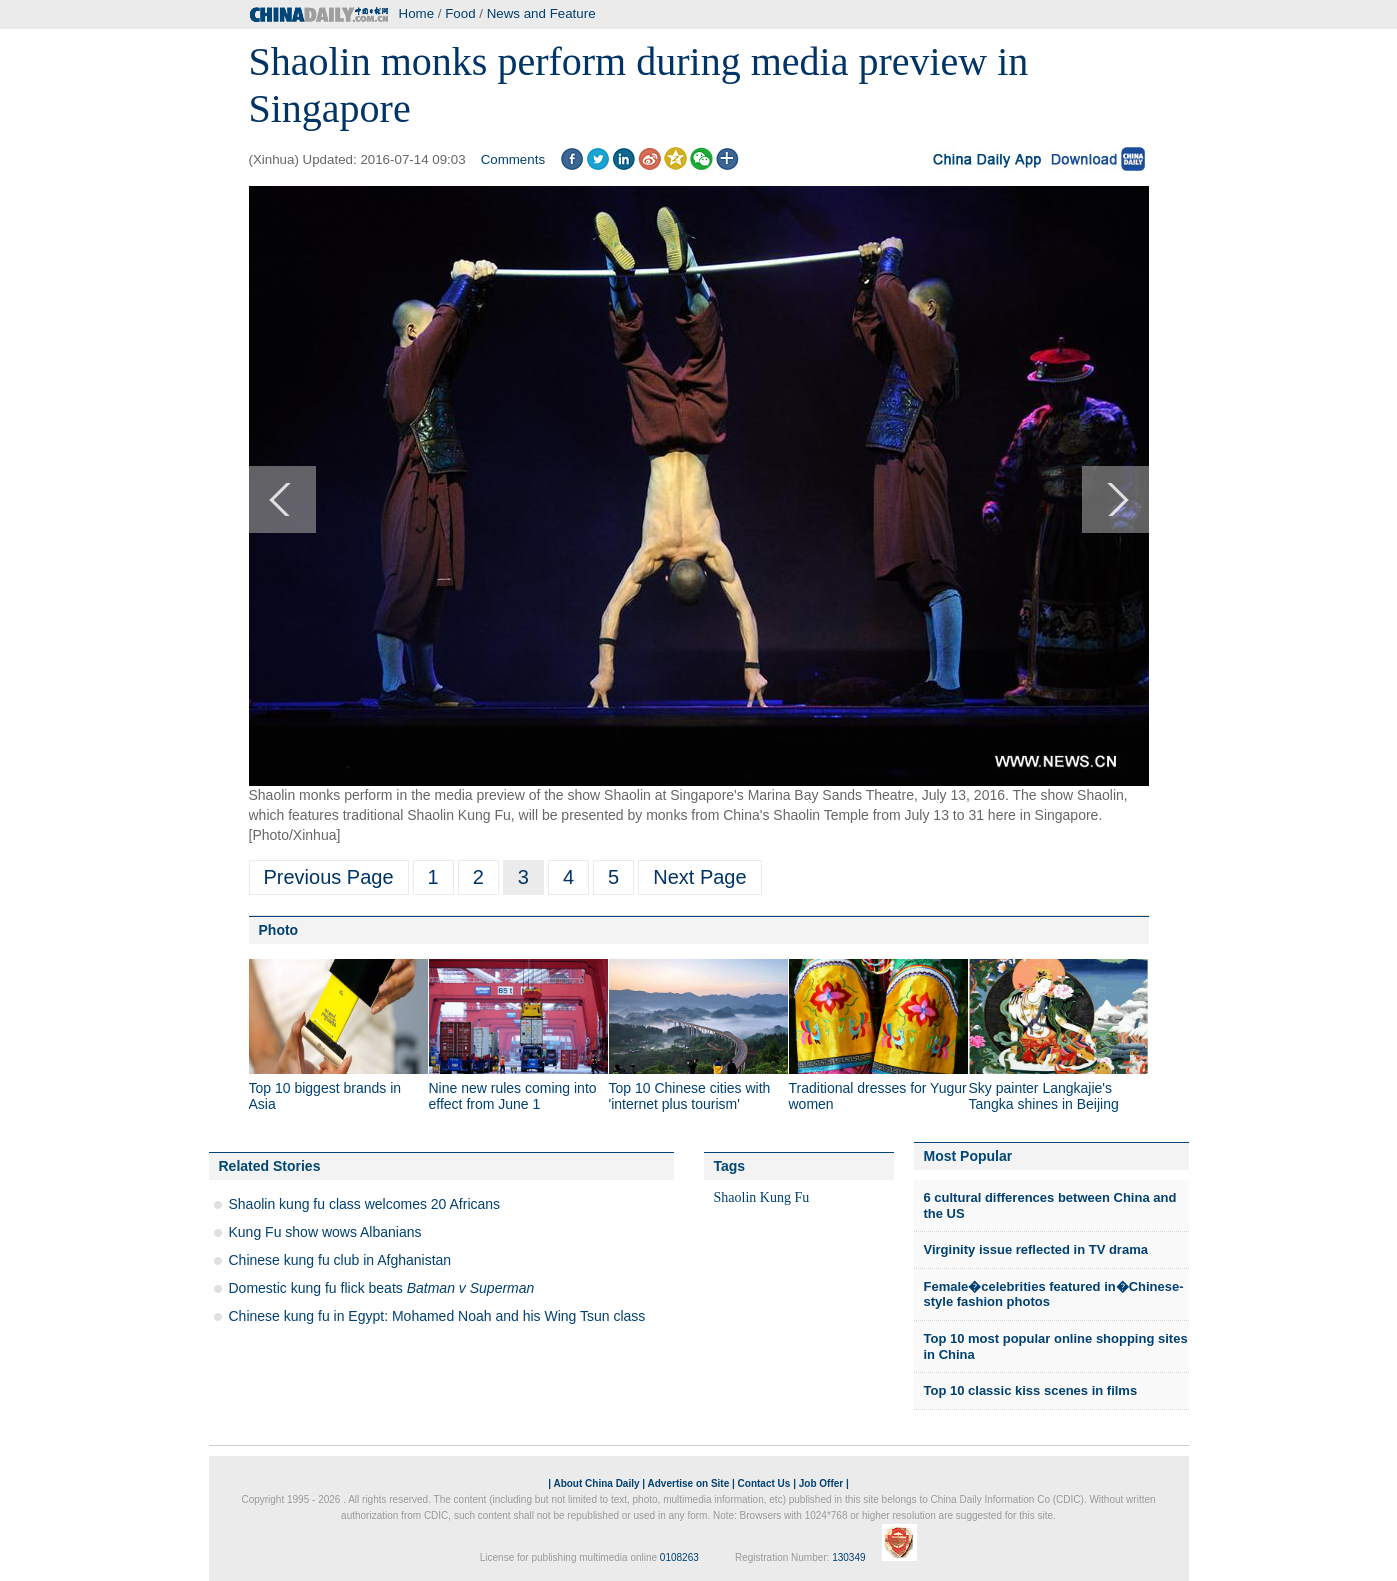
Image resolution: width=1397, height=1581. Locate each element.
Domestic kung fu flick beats (382, 1288)
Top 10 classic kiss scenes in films (1031, 1390)
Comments (513, 159)
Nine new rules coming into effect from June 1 (513, 1096)
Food (460, 13)
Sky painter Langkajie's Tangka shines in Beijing (1044, 1096)
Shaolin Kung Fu (762, 1197)
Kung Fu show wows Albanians (325, 1232)
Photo (279, 930)
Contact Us (764, 1483)
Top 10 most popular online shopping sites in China (1056, 1346)
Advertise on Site (689, 1483)
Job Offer (821, 1483)
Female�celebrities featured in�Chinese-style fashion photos (1054, 1294)
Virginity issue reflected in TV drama (1036, 1249)
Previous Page (329, 877)
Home (417, 13)
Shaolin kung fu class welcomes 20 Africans (365, 1204)
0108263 (679, 1557)
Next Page (699, 877)
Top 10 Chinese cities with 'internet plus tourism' (690, 1096)
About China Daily (596, 1483)
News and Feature (541, 13)
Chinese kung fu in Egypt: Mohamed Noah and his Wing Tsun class (437, 1316)
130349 (848, 1557)
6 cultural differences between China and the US (1050, 1205)
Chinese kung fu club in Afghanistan (340, 1260)
